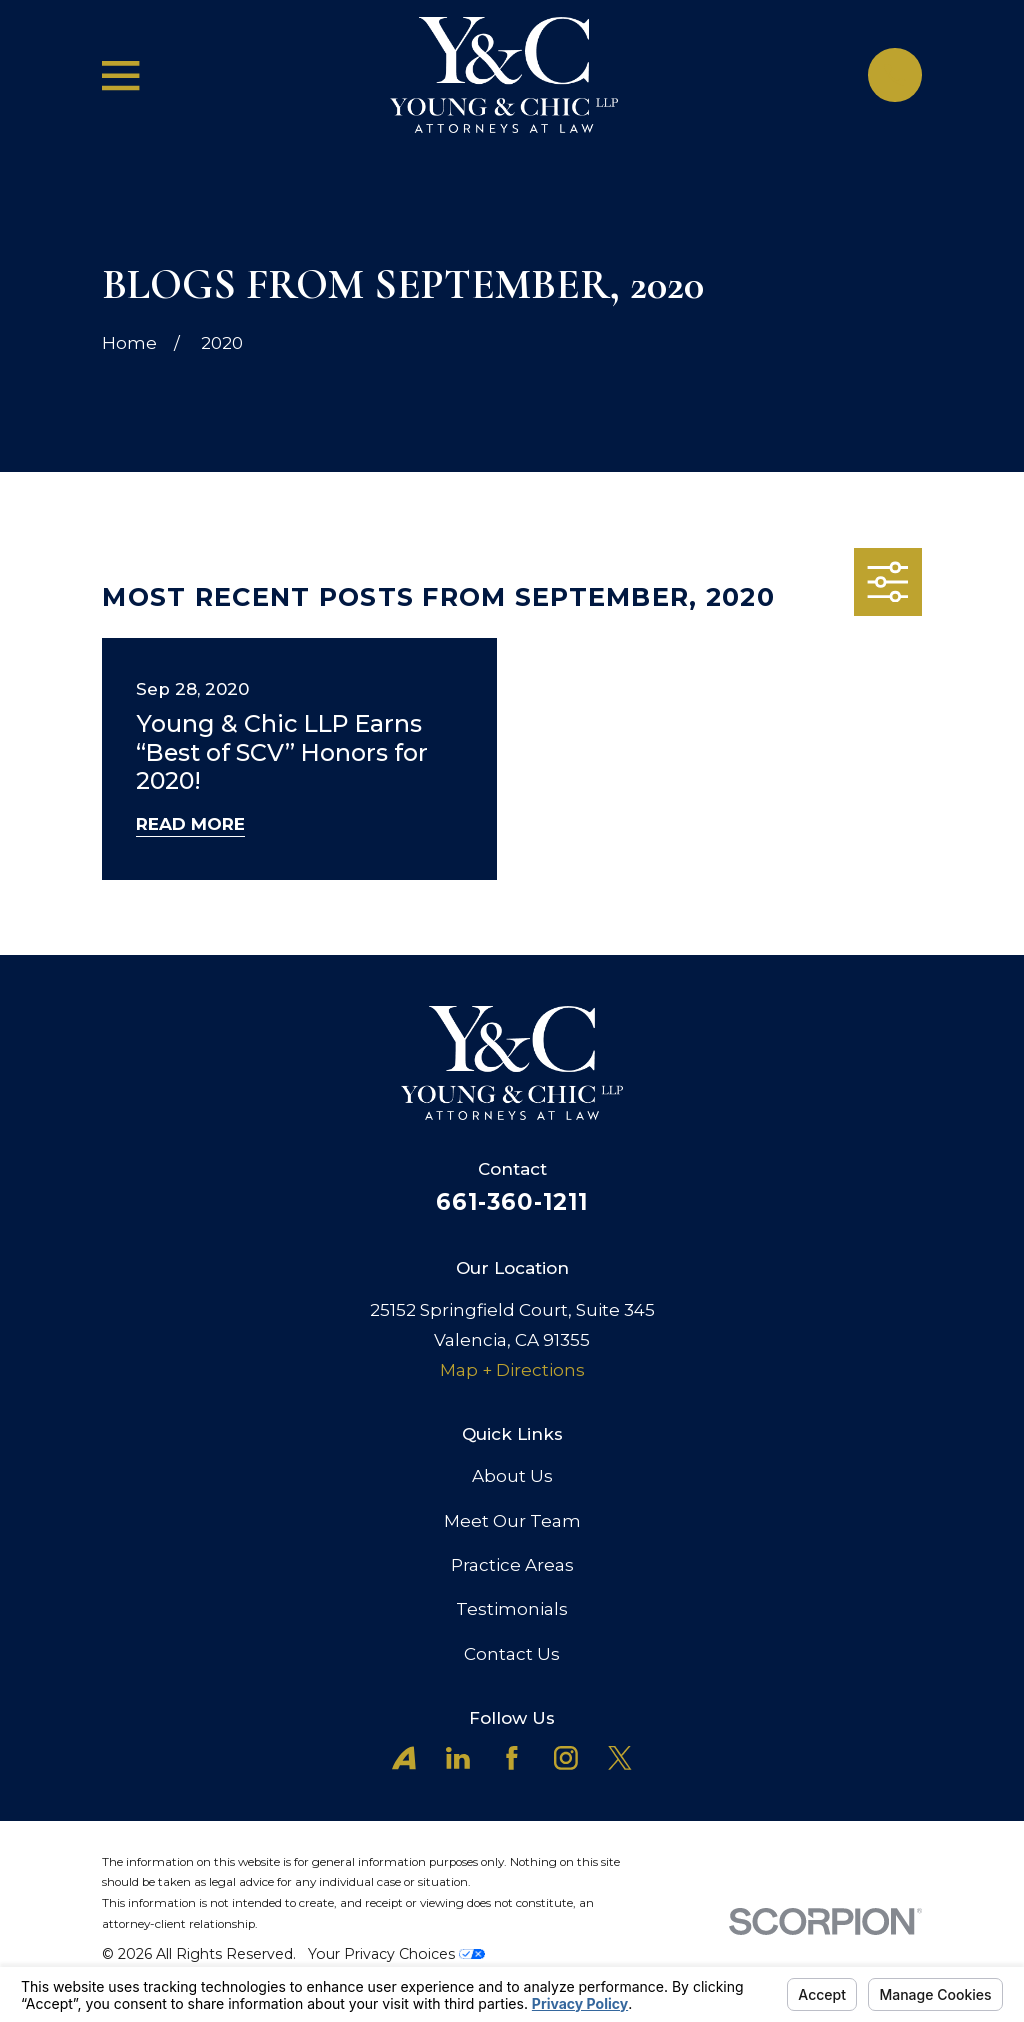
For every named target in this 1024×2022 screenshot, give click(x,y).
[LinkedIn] (458, 1758)
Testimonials (512, 1609)
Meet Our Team (512, 1521)
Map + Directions (512, 1370)
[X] (620, 1758)
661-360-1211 (512, 1202)
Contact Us (512, 1654)
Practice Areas (512, 1565)
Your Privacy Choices (396, 1954)
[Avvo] (404, 1758)
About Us (512, 1476)
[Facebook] (512, 1758)
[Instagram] (566, 1758)
